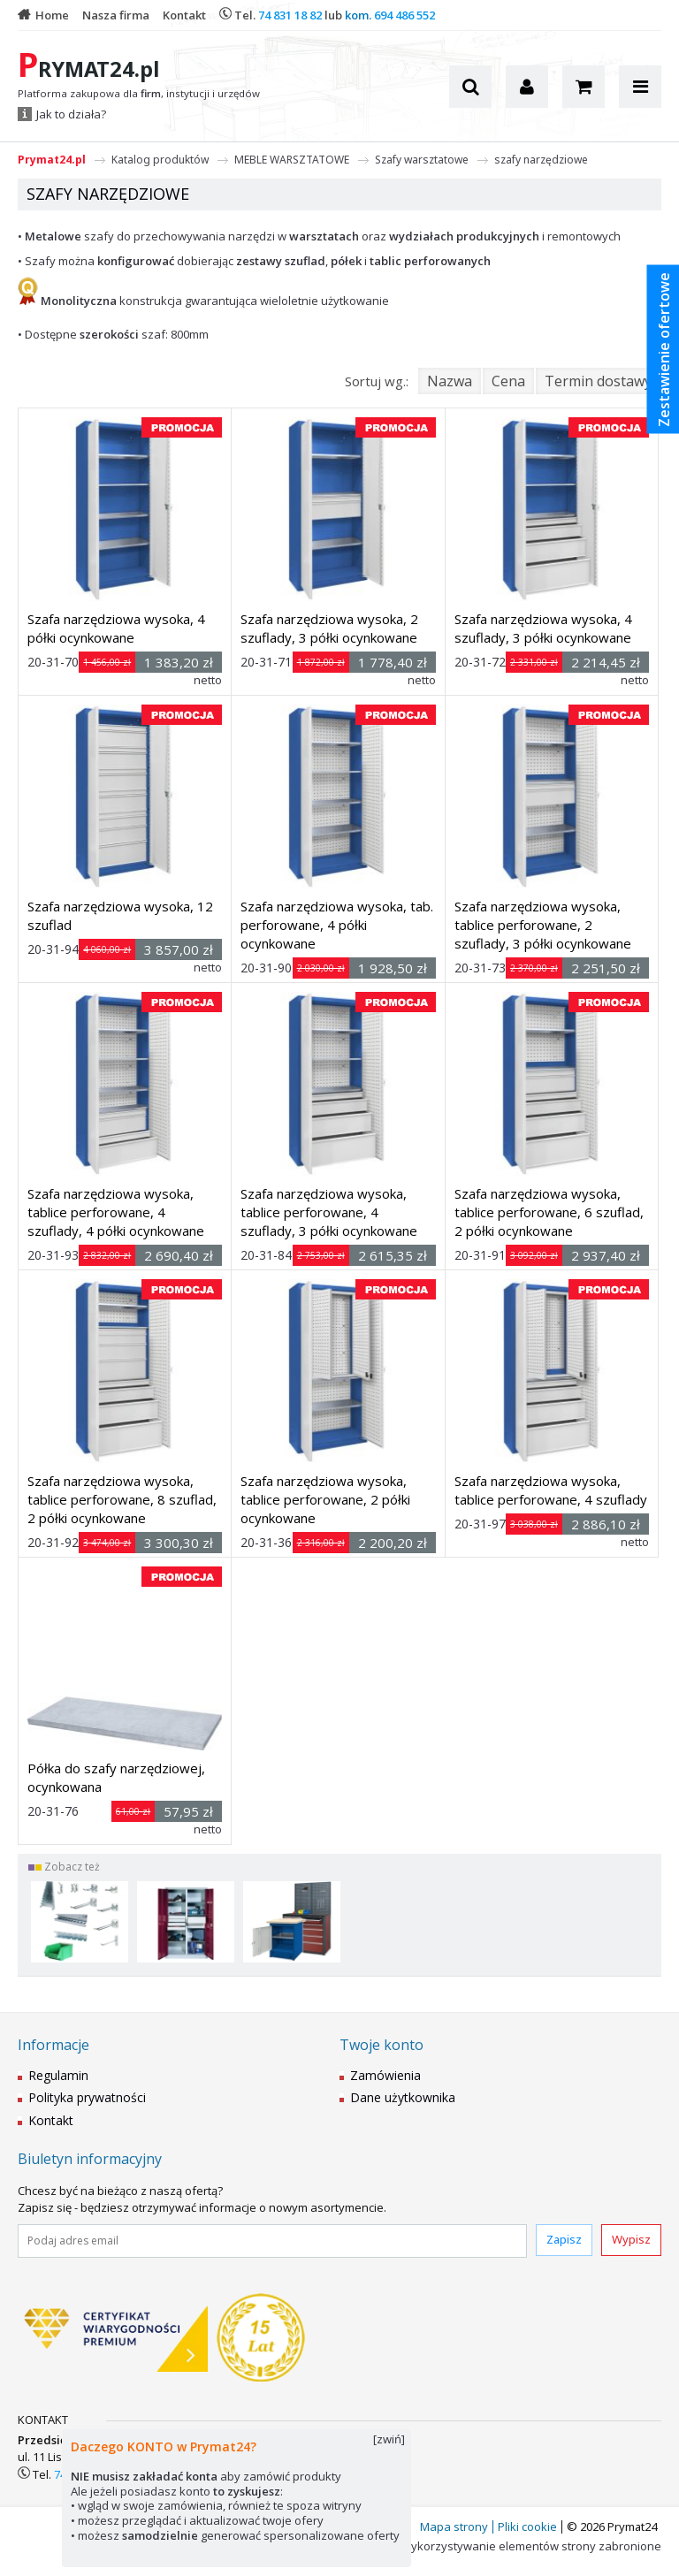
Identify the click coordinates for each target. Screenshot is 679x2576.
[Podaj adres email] (272, 2241)
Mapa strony (454, 2526)
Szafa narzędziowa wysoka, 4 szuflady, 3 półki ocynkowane (543, 628)
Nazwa (449, 381)
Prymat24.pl (52, 159)
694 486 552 (404, 15)
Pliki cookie (527, 2526)
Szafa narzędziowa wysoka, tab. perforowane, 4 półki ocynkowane (336, 924)
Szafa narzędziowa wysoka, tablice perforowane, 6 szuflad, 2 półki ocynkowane (549, 1212)
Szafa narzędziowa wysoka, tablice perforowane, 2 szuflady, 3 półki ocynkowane (542, 924)
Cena (508, 381)
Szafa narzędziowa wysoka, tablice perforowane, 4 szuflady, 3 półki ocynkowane (328, 1212)
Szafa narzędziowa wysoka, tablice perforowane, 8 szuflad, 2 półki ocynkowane (122, 1499)
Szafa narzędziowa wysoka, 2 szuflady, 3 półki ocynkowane (329, 628)
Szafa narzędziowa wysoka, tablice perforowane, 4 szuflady (550, 1490)
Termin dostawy (598, 381)
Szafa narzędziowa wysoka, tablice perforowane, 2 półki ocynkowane (325, 1499)
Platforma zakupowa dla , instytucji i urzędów (139, 93)
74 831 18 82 (290, 15)
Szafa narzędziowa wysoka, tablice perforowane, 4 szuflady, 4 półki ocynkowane (115, 1212)
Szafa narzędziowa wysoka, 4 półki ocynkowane (116, 628)
